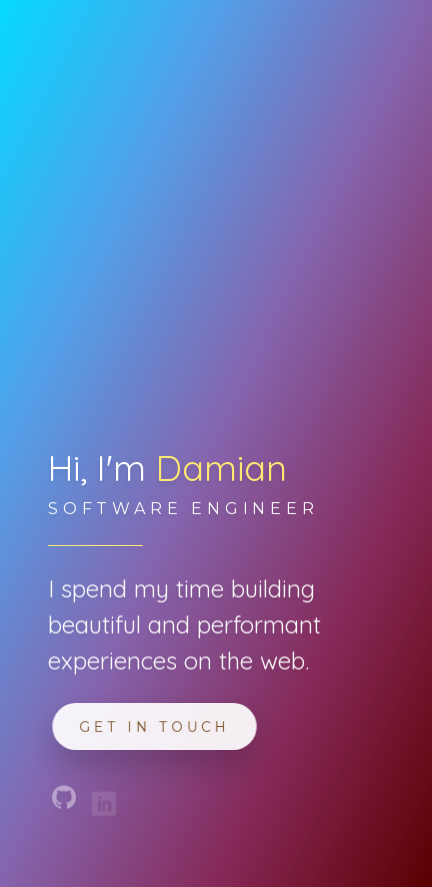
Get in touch (155, 726)
